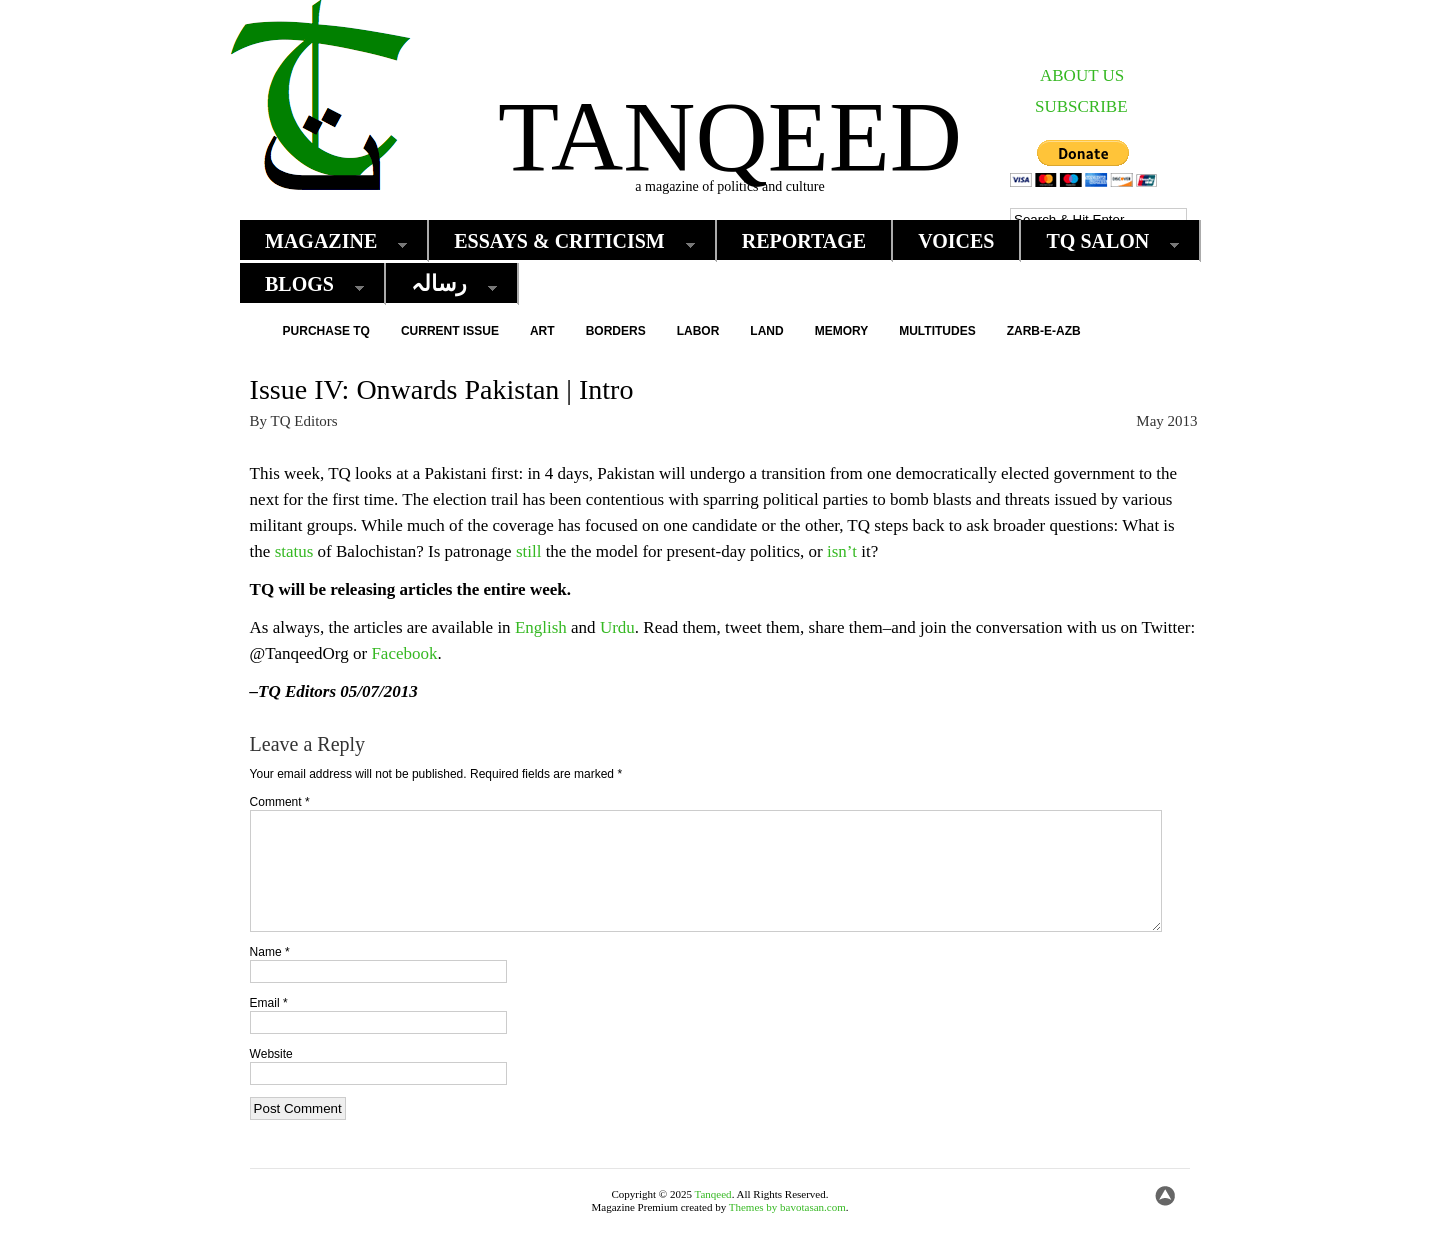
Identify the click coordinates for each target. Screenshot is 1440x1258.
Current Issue (450, 331)
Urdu (617, 627)
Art (542, 331)
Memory (842, 331)
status (294, 551)
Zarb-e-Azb (1044, 331)
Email (269, 1027)
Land (766, 331)
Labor (698, 331)
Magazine (326, 241)
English (541, 627)
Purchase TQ (326, 331)
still (529, 551)
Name (270, 976)
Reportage (804, 241)
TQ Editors (304, 421)
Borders (616, 331)
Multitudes (937, 331)
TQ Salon (1102, 241)
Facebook (404, 653)
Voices (956, 241)
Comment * (280, 802)
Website (271, 1078)
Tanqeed (730, 136)
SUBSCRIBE (1081, 106)
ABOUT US (1082, 75)
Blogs (304, 284)
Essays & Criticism (564, 241)
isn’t (842, 551)
